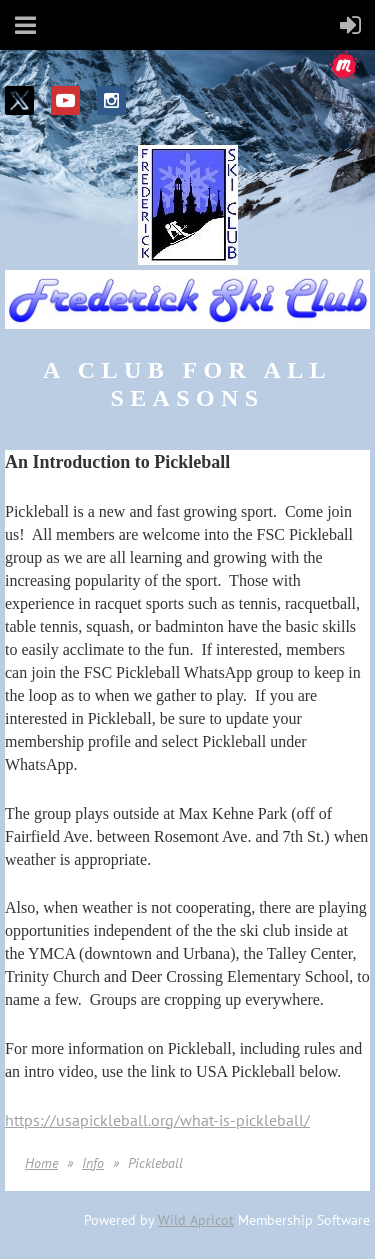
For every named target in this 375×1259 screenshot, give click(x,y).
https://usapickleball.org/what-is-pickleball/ (157, 1120)
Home (41, 1163)
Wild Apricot (196, 1220)
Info (93, 1163)
